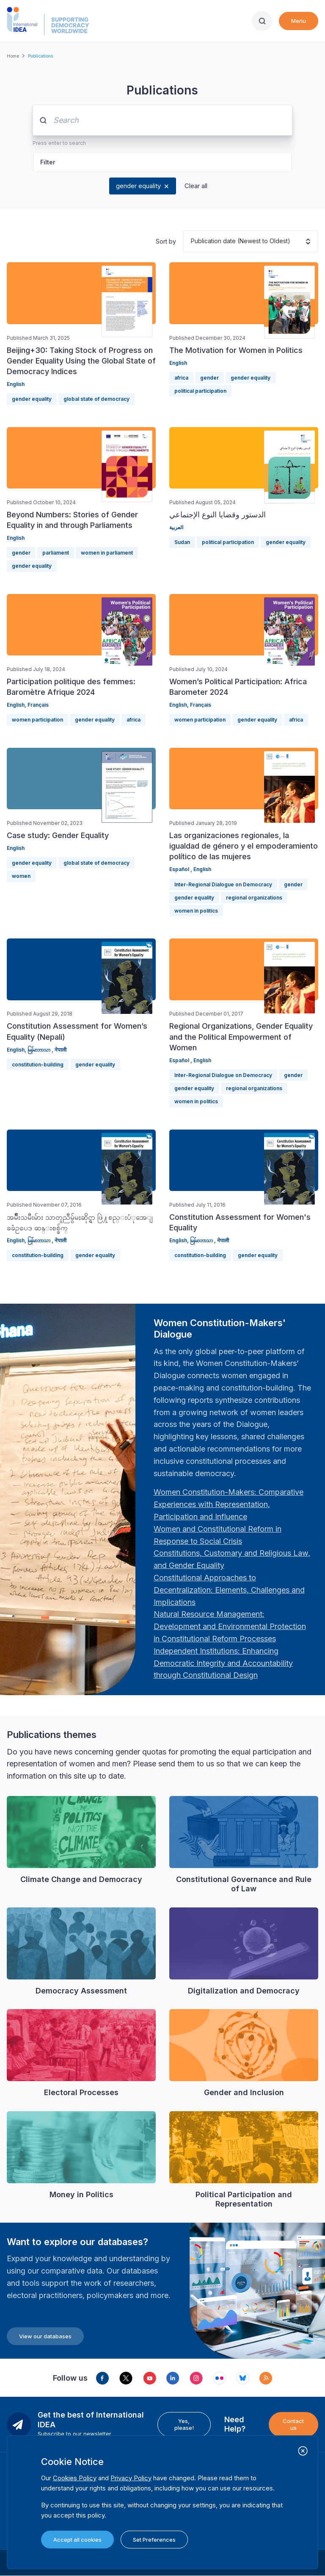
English (16, 384)
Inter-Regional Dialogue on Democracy (223, 884)
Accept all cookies (77, 2539)
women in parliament (107, 553)
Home (13, 55)
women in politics (196, 911)
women (21, 876)
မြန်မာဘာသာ (40, 1049)
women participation (37, 719)
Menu (298, 20)
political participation (200, 391)
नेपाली (60, 1049)
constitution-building (37, 1064)
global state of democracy (96, 399)
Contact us (293, 2424)
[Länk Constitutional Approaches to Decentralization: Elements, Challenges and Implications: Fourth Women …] (229, 1590)
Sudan (182, 542)
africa (181, 378)
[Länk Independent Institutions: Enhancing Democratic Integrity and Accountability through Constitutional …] (223, 1663)
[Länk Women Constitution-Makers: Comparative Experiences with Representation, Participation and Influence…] (228, 1504)
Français (38, 705)
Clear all (196, 186)
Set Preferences (154, 2539)
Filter (47, 162)
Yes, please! (184, 2424)
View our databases (45, 2336)
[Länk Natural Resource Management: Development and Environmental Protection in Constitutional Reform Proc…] (230, 1626)
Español (179, 869)
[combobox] (191, 241)
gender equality (138, 186)
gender (209, 378)
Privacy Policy (130, 2478)
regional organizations (254, 897)
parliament (55, 553)
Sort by (166, 241)
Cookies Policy (74, 2478)
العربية (176, 527)
